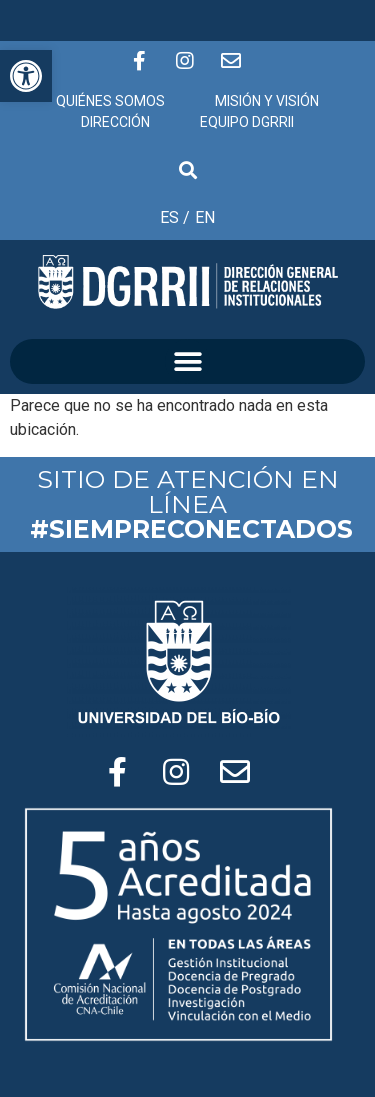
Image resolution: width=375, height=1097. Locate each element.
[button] (187, 361)
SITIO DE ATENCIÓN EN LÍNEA (191, 504)
